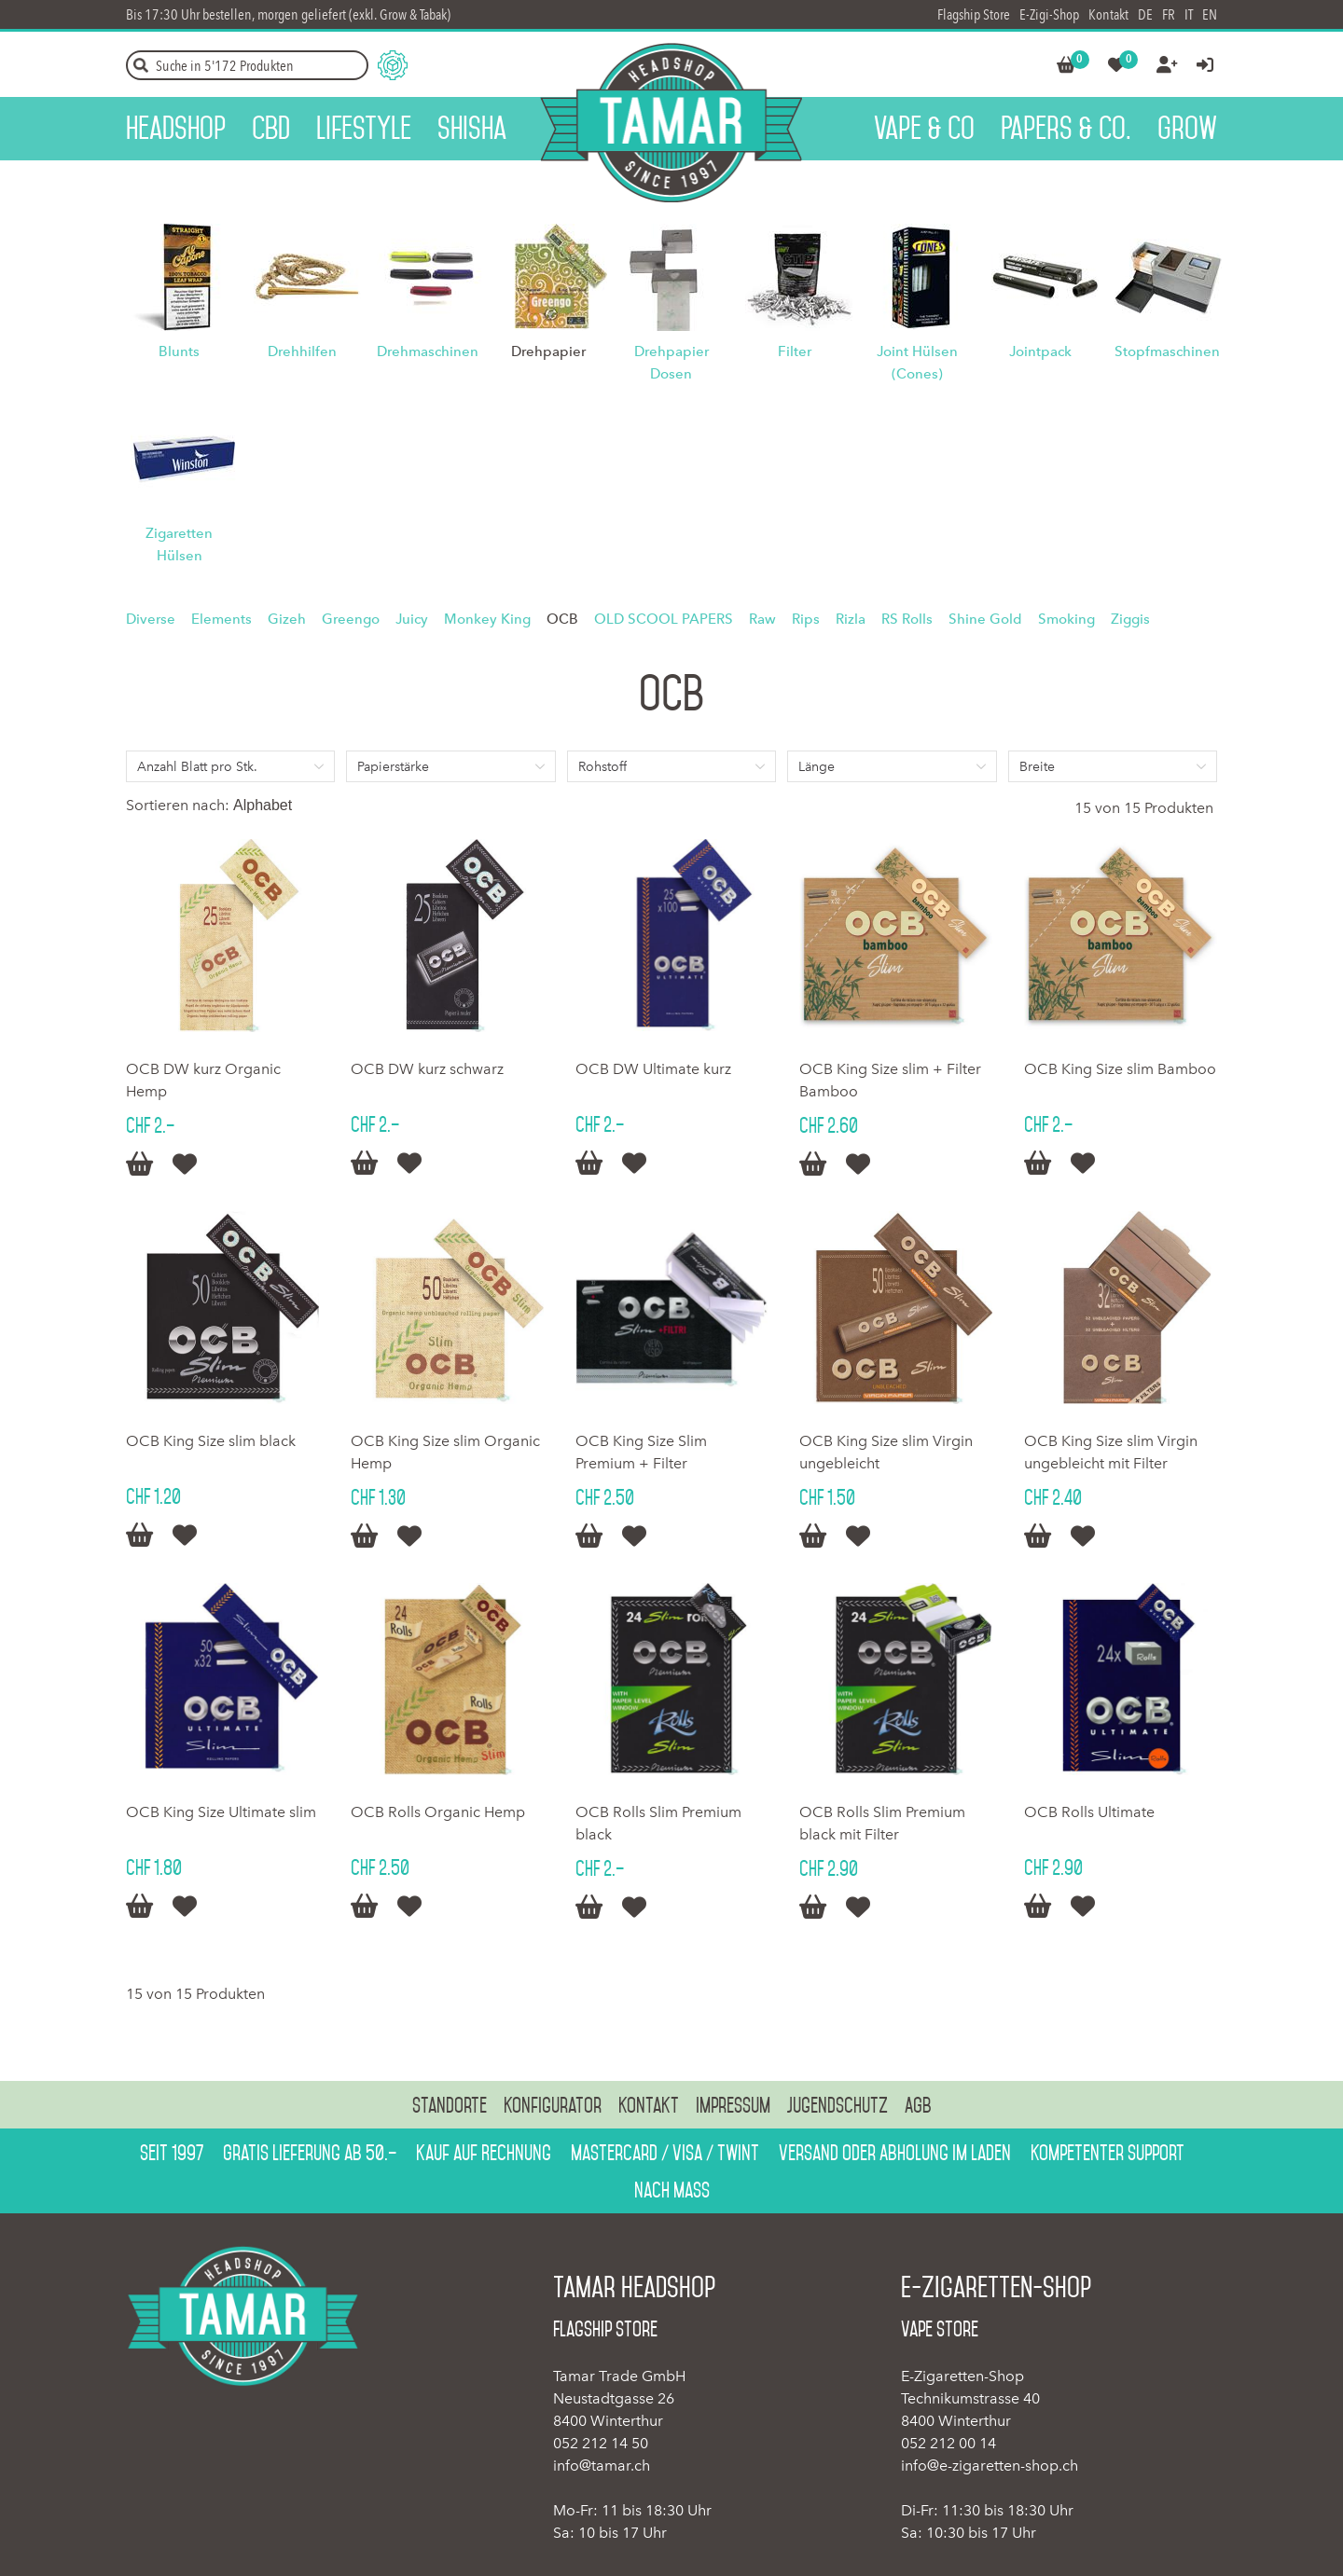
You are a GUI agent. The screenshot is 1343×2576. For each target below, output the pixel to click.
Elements (221, 619)
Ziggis (1130, 619)
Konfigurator (553, 2105)
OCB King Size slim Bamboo (1120, 1069)
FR (1168, 14)
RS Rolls (907, 619)
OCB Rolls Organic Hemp (438, 1812)
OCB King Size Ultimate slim (221, 1812)
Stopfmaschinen (1167, 351)
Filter (794, 351)
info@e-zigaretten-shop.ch (989, 2465)
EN (1209, 14)
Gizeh (287, 619)
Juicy (411, 619)
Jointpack (1040, 351)
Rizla (850, 619)
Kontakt (1108, 14)
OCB (562, 619)
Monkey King (487, 619)
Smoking (1066, 619)
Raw (762, 619)
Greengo (351, 619)
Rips (806, 619)
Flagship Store (973, 14)
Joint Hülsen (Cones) (917, 362)
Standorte (449, 2105)
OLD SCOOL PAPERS (663, 619)
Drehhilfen (302, 351)
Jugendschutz (837, 2105)
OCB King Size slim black (211, 1441)
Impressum (733, 2105)
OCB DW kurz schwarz (427, 1069)
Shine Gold (985, 619)
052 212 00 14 (948, 2443)
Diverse (150, 619)
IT (1188, 14)
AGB (918, 2105)
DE (1145, 14)
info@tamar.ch (601, 2465)
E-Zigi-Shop (1049, 14)
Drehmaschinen (427, 351)
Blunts (179, 351)
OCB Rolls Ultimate (1089, 1812)
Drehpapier (548, 351)
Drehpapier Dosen (671, 362)
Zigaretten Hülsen (179, 544)
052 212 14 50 (600, 2443)
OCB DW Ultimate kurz (653, 1069)
